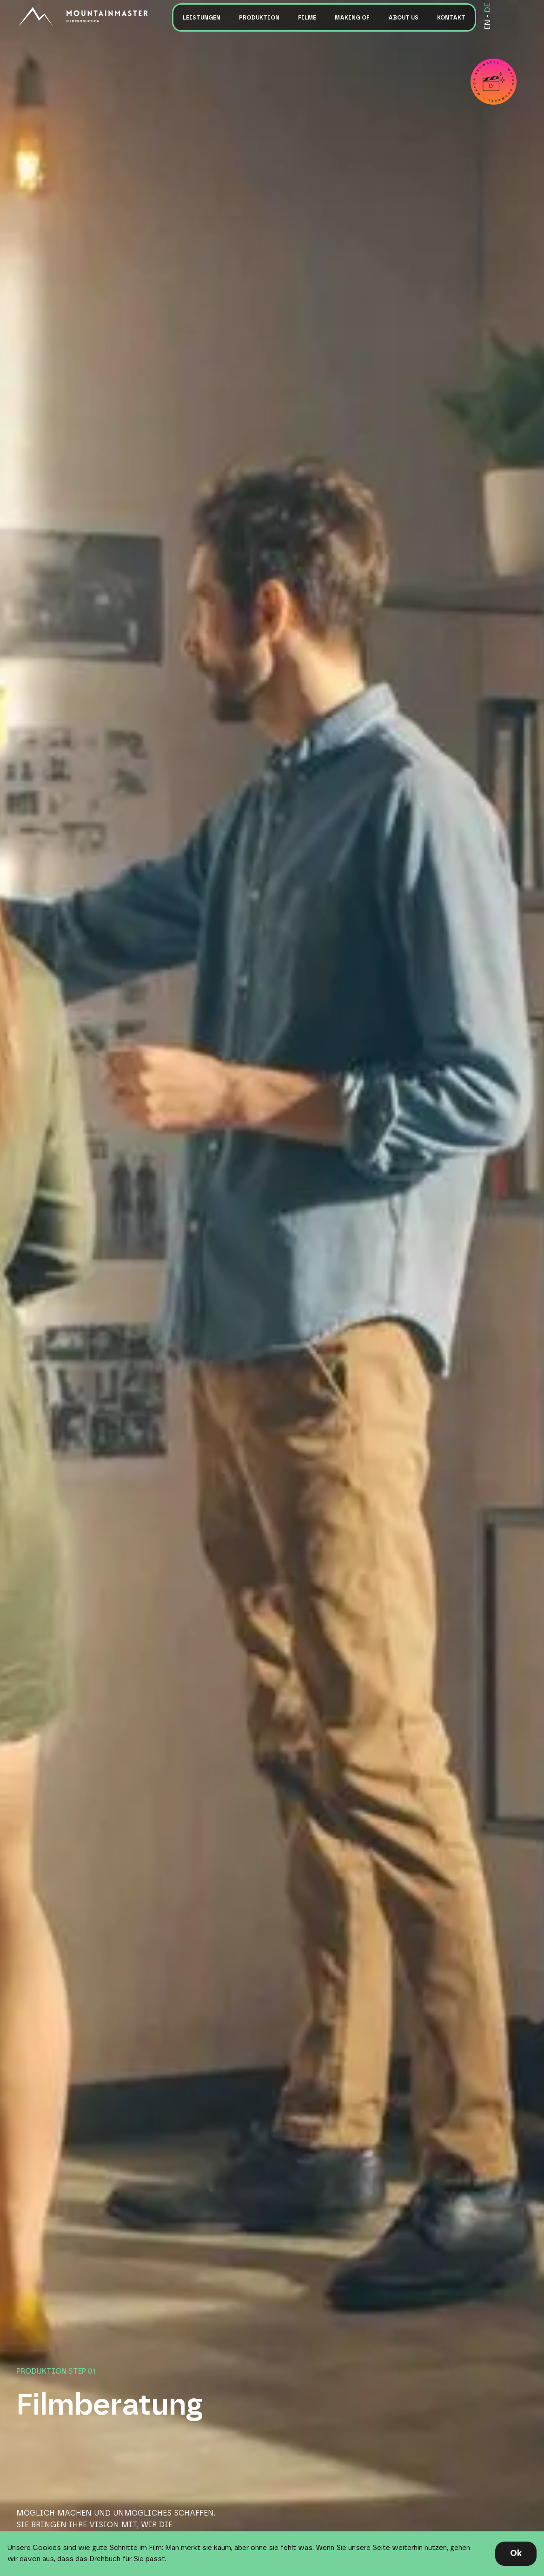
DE (487, 8)
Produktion (259, 17)
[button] (201, 17)
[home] (91, 16)
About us (403, 17)
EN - (487, 22)
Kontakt (451, 17)
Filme (307, 17)
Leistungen (201, 17)
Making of (352, 17)
